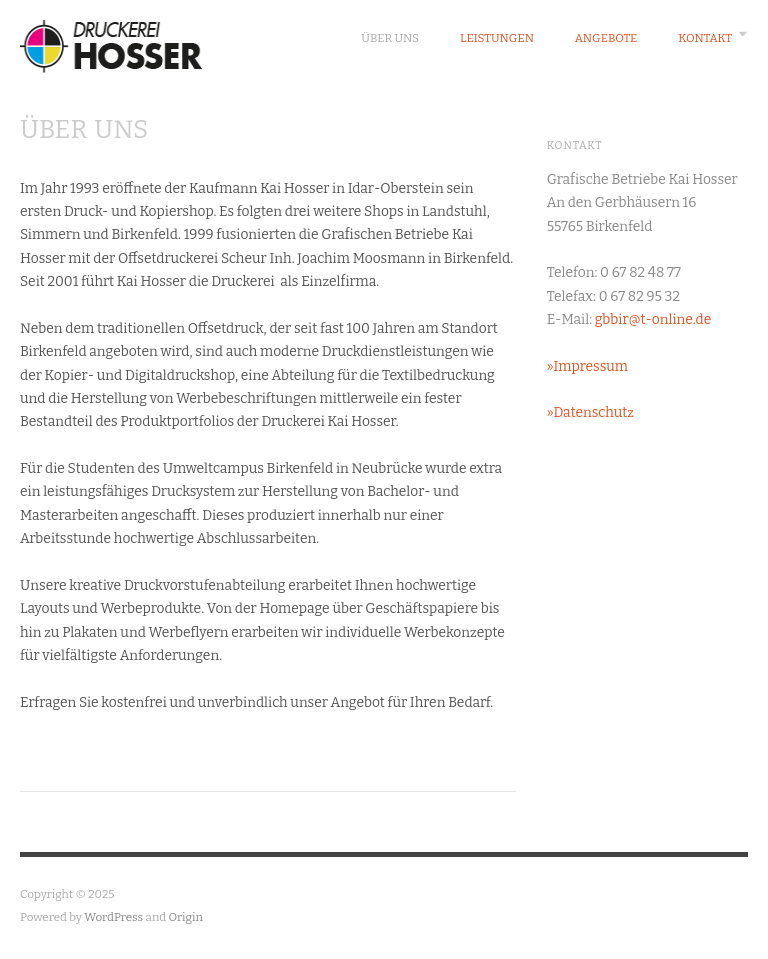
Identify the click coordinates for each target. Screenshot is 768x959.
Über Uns (390, 38)
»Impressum (587, 366)
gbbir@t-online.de (653, 319)
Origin (186, 917)
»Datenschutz (590, 412)
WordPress (113, 917)
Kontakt (705, 38)
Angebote (606, 38)
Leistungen (497, 38)
